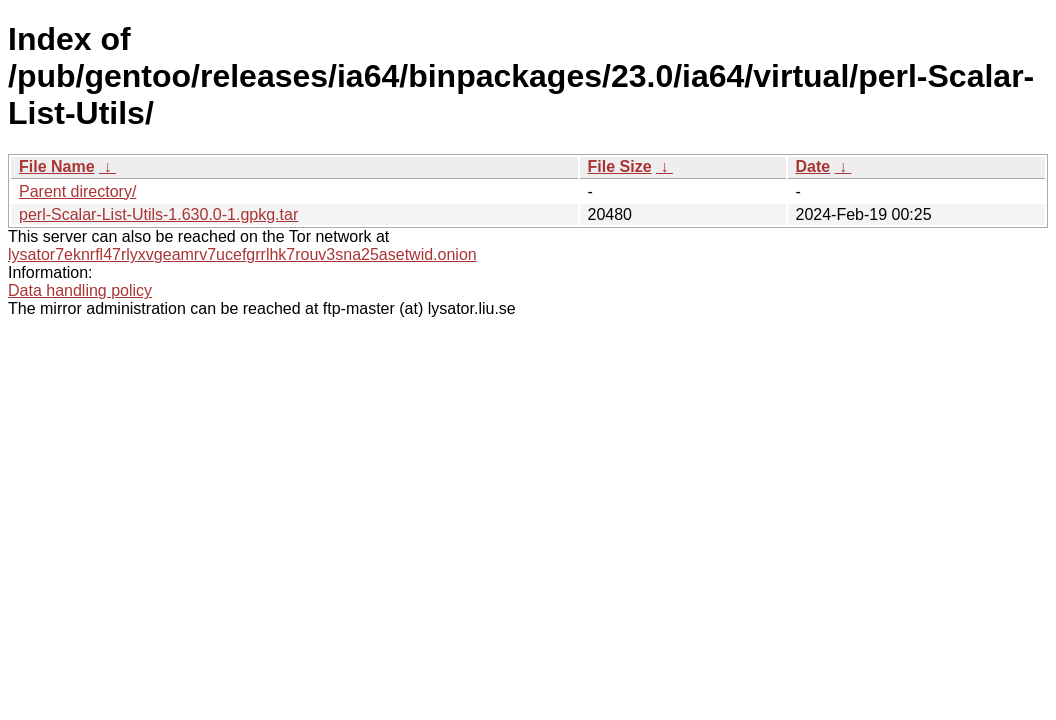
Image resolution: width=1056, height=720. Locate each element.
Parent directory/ (77, 191)
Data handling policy (80, 290)
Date (813, 166)
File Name (57, 166)
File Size (620, 166)
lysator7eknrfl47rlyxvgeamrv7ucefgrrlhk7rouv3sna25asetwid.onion (242, 254)
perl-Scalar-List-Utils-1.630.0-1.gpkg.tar (158, 214)
